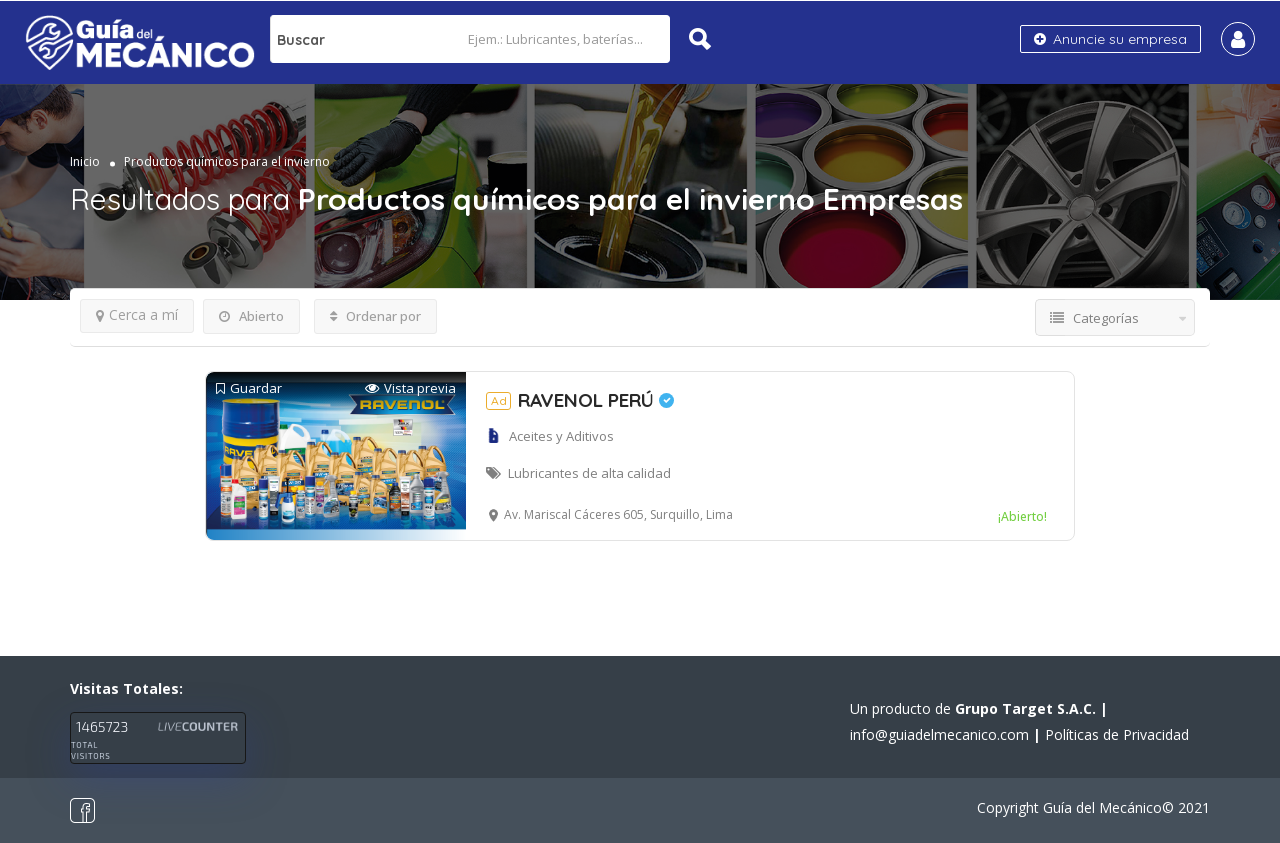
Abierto (251, 316)
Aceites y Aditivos (561, 436)
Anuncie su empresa (1110, 39)
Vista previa (410, 388)
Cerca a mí (137, 314)
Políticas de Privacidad (1117, 734)
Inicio (85, 161)
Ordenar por (375, 316)
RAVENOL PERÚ (580, 400)
